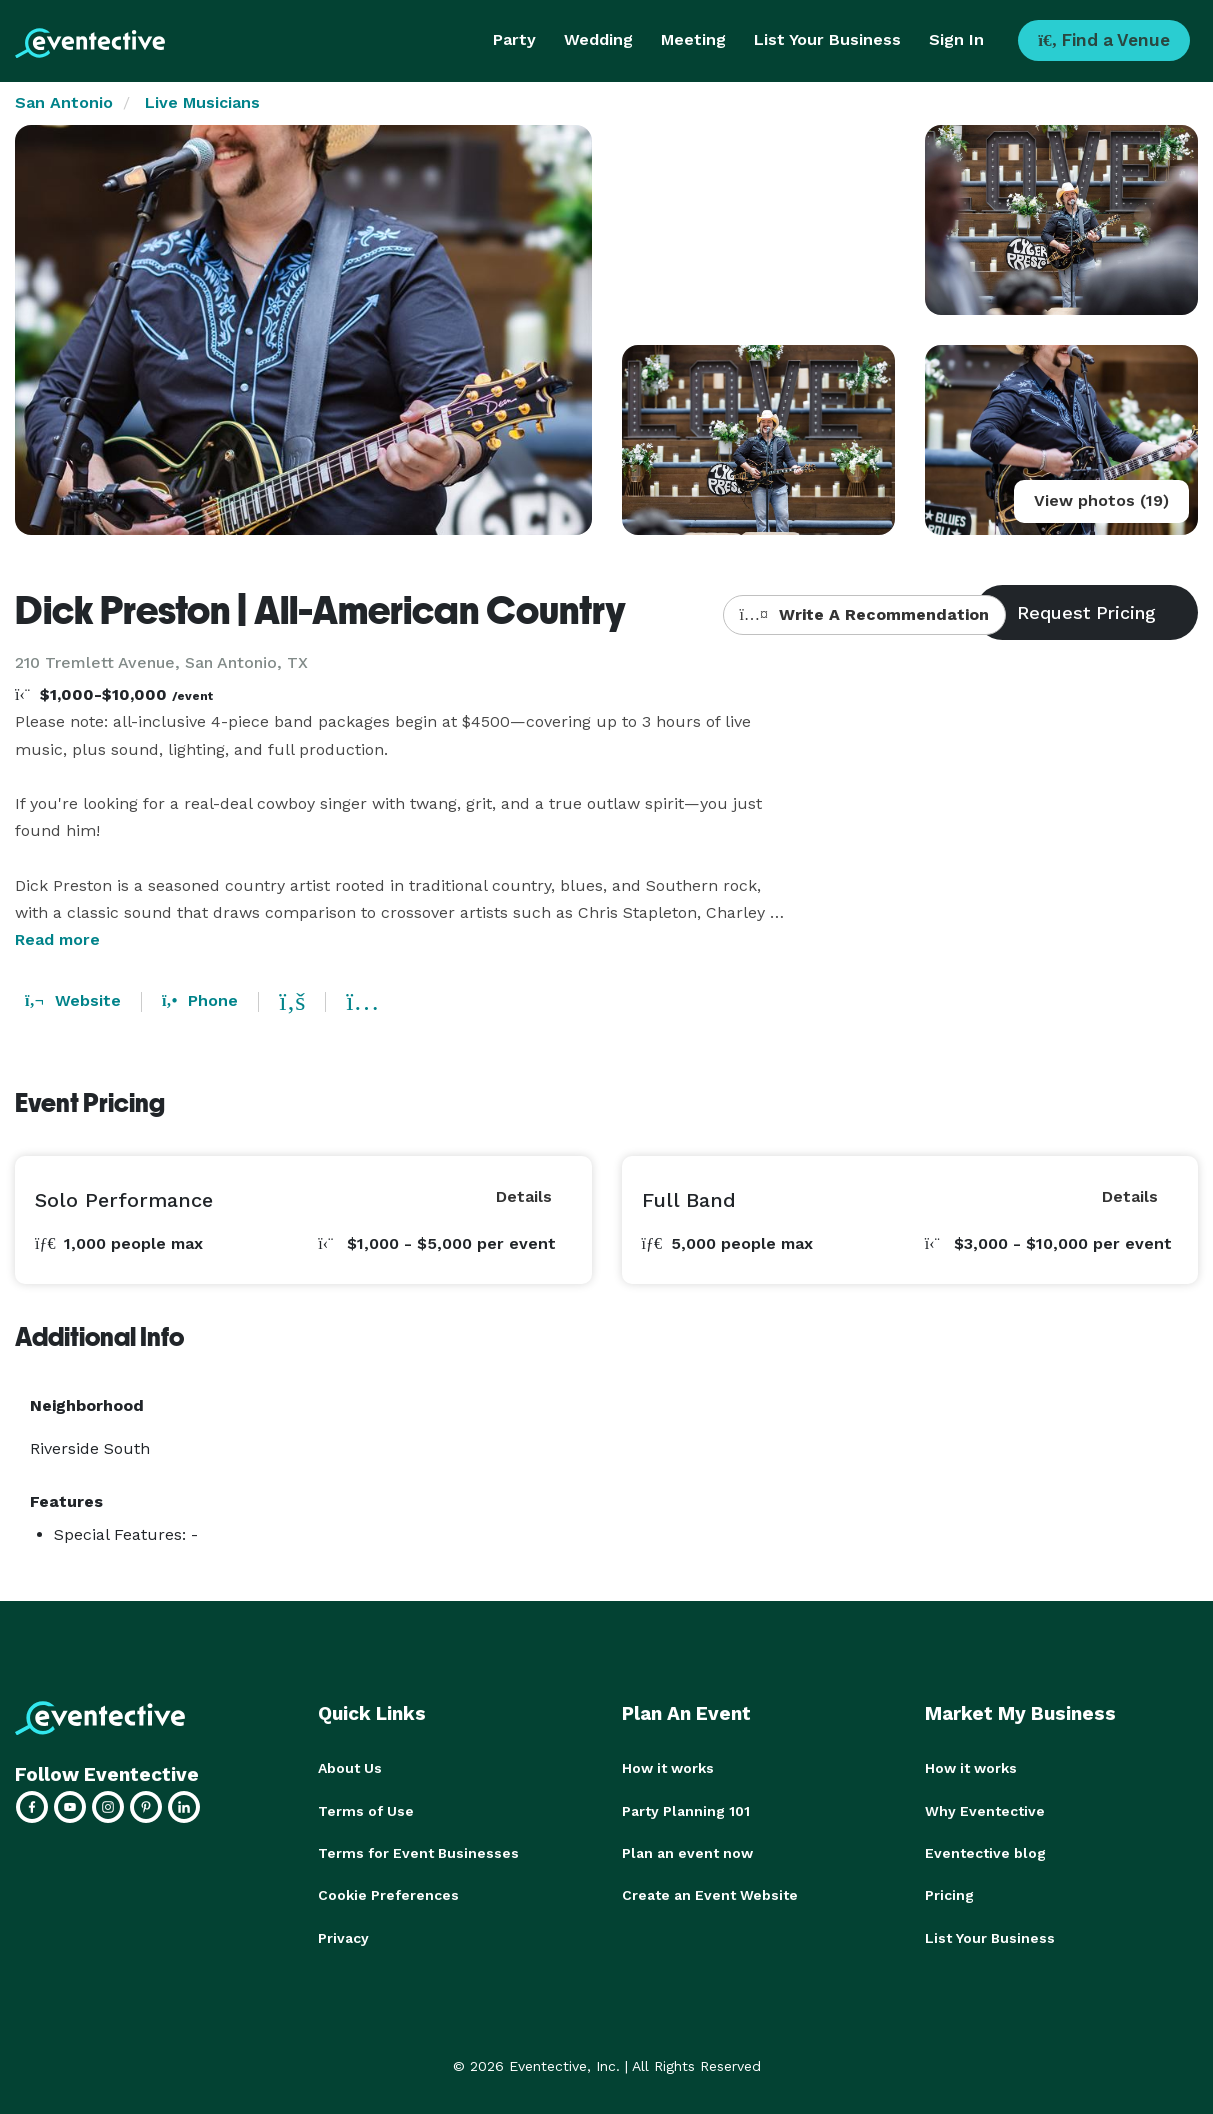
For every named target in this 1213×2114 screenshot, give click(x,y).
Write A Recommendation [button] (864, 614)
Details (524, 1196)
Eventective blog (985, 1852)
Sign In (956, 39)
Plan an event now (687, 1852)
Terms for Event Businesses (418, 1852)
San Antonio (64, 102)
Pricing (949, 1894)
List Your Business (827, 39)
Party (514, 39)
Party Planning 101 (686, 1810)
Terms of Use (366, 1810)
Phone (200, 1000)
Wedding (598, 39)
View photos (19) (1101, 500)
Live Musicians (202, 102)
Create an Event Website (710, 1894)
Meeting (693, 39)
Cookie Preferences (388, 1894)
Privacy (343, 1936)
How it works (668, 1768)
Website (73, 1000)
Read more (57, 939)
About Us (350, 1768)
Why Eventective (985, 1810)
